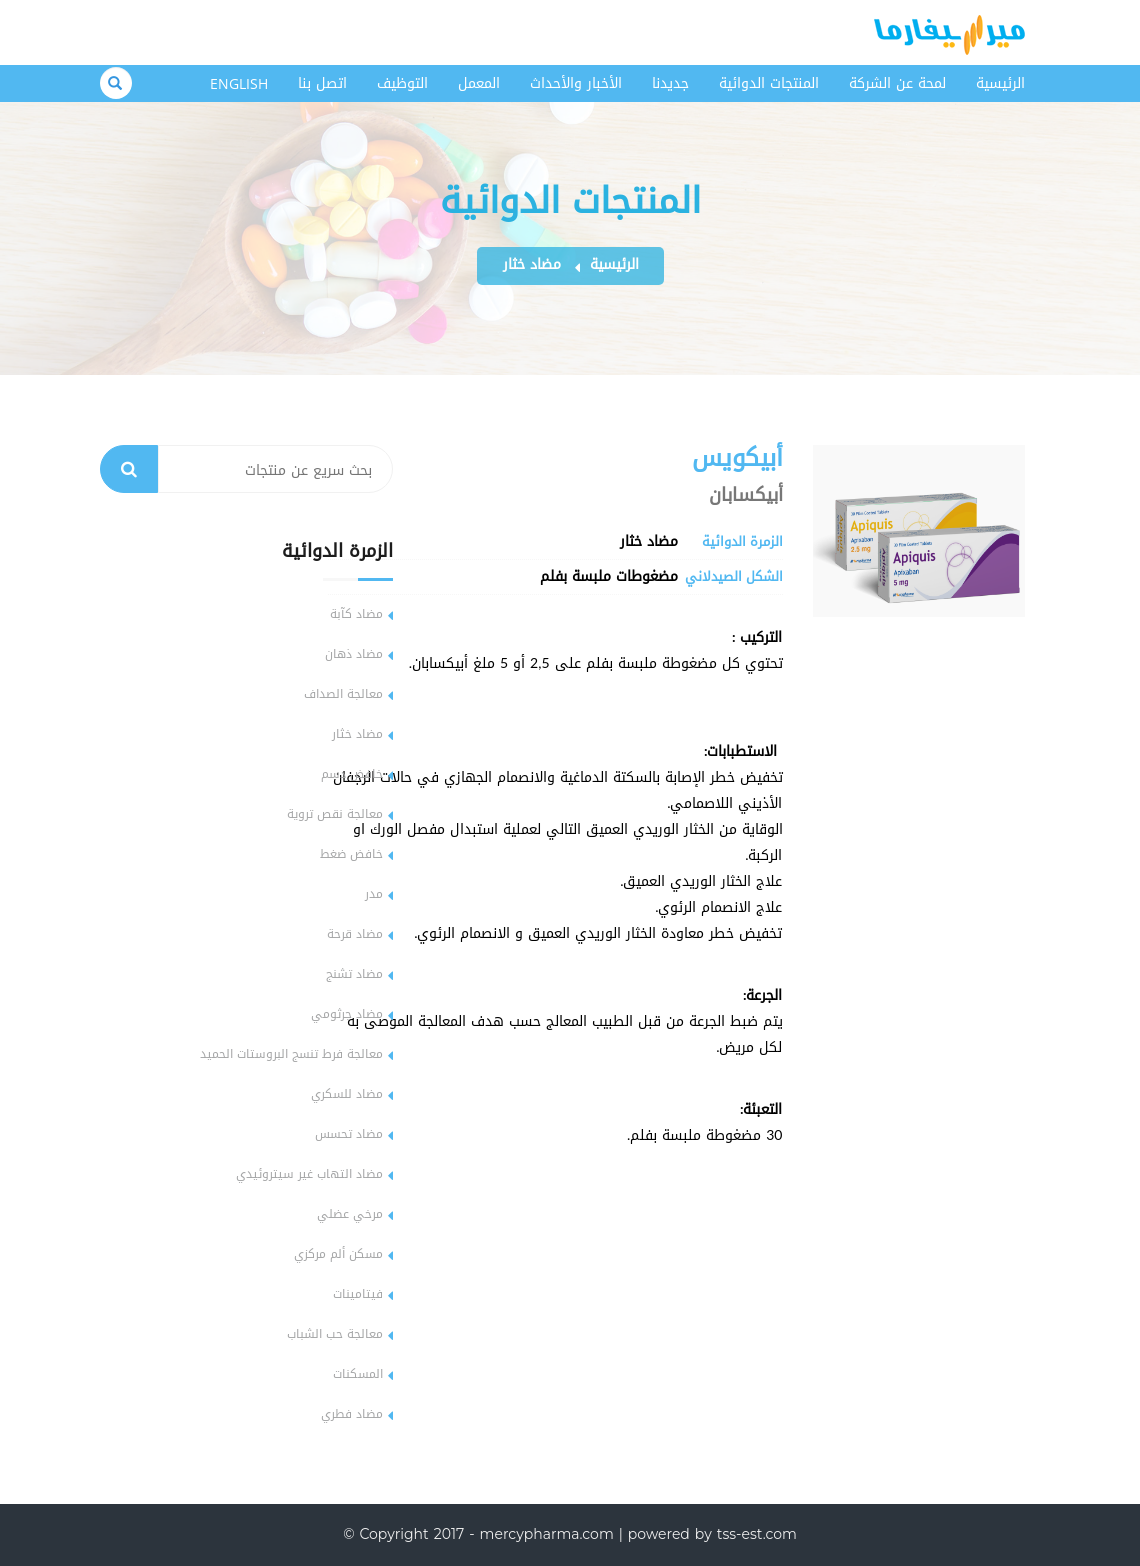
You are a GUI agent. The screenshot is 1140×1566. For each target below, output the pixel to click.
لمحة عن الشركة (897, 83)
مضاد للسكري (347, 1094)
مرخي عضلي (350, 1214)
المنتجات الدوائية (769, 83)
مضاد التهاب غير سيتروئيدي (309, 1174)
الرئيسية (1000, 83)
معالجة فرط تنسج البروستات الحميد (291, 1054)
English (239, 83)
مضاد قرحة (355, 934)
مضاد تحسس (349, 1134)
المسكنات (358, 1374)
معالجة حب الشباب (335, 1334)
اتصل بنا (322, 83)
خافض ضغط (351, 854)
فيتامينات (358, 1294)
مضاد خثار (532, 264)
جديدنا (670, 83)
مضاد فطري (352, 1414)
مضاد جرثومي (347, 1014)
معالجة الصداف (343, 694)
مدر (374, 894)
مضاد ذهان (354, 654)
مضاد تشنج (354, 974)
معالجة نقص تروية (335, 814)
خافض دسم (352, 774)
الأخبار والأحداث (576, 83)
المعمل (479, 83)
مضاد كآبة (356, 614)
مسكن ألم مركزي (338, 1254)
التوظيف (402, 83)
